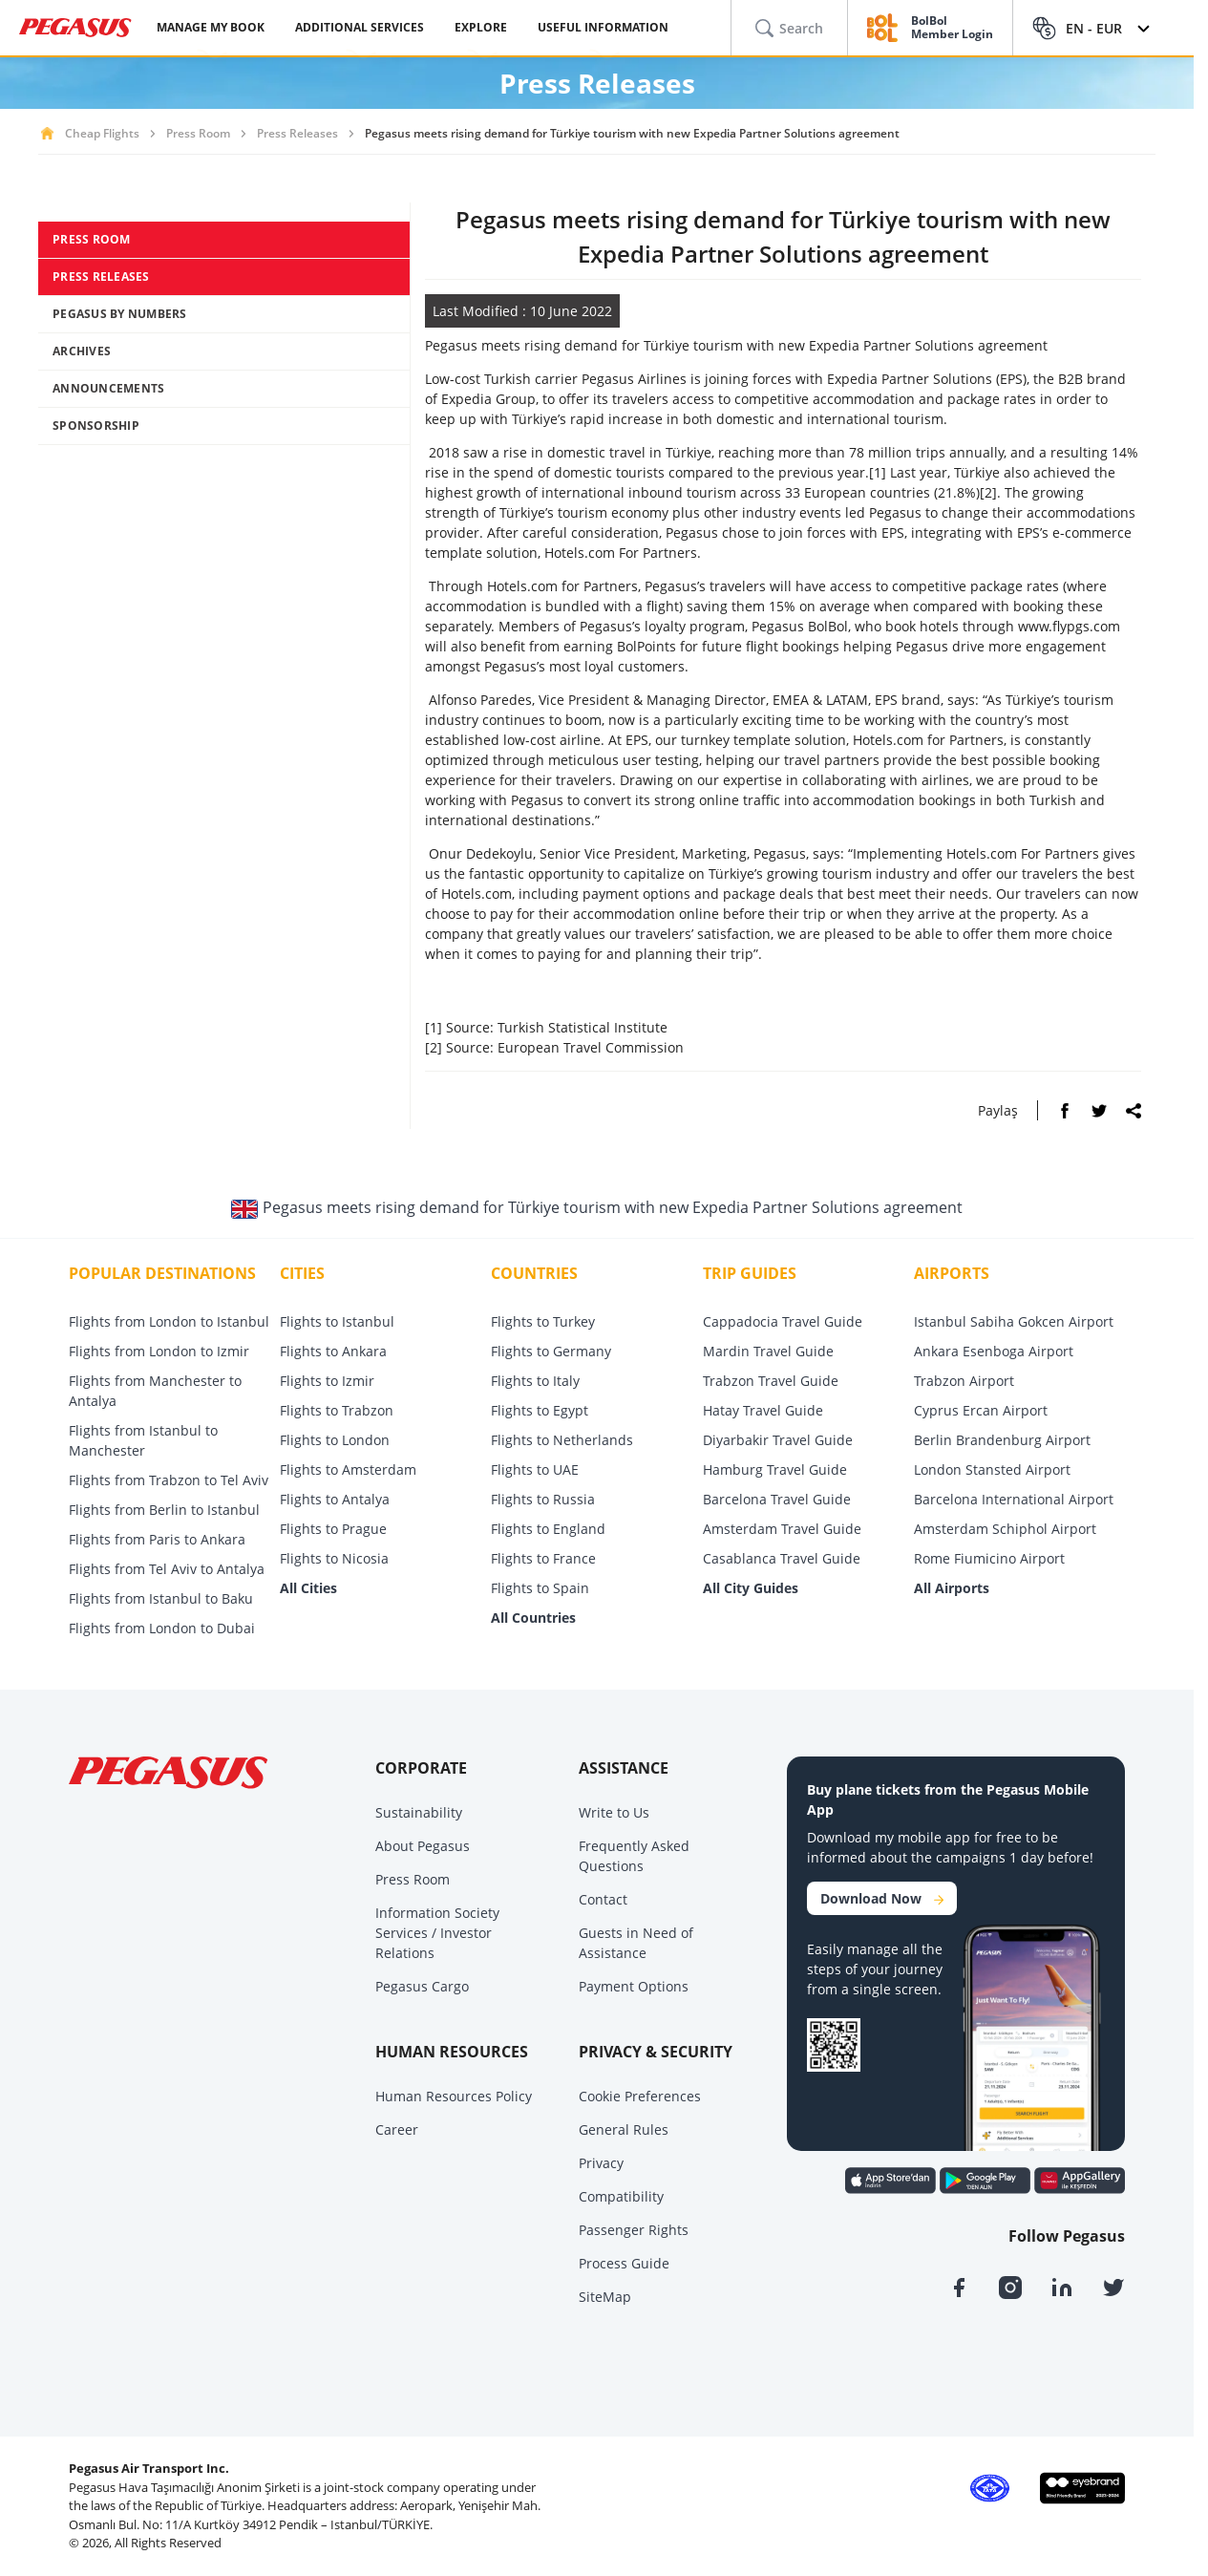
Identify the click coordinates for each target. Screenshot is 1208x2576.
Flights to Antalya (335, 1499)
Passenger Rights (634, 2230)
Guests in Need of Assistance (636, 1943)
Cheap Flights (102, 133)
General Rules (623, 2129)
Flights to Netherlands (562, 1440)
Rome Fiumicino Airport (989, 1558)
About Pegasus (422, 1846)
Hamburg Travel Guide (775, 1469)
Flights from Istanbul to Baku (161, 1598)
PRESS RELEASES (101, 276)
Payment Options (634, 1986)
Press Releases (297, 133)
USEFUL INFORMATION (603, 27)
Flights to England (548, 1529)
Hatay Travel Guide (763, 1410)
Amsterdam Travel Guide (782, 1529)
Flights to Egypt (539, 1410)
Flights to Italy (535, 1381)
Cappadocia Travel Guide (782, 1321)
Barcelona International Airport (1013, 1499)
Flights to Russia (543, 1499)
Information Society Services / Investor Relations (437, 1933)
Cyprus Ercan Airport (981, 1410)
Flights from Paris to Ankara (157, 1539)
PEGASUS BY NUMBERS (120, 314)
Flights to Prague (333, 1529)
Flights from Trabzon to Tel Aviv (168, 1480)
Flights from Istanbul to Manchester (143, 1440)
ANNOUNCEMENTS (108, 388)
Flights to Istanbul (337, 1321)
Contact (603, 1899)
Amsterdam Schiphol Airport (1005, 1529)
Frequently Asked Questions (634, 1856)
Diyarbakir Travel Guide (778, 1440)
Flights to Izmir (327, 1381)
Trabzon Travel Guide (770, 1381)
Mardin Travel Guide (768, 1351)
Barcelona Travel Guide (777, 1499)
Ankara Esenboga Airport (993, 1351)
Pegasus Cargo (422, 1986)
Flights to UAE (535, 1469)
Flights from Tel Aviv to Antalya (167, 1569)
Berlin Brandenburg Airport (1002, 1440)
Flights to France (543, 1558)
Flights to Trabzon (336, 1410)
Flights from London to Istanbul (169, 1321)
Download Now (881, 1898)
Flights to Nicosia (334, 1558)
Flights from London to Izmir (159, 1351)
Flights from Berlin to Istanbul (164, 1510)
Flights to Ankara (333, 1351)
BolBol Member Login (952, 28)
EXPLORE (481, 27)
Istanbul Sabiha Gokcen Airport (1013, 1321)
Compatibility (621, 2196)
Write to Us (614, 1812)
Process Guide (624, 2263)
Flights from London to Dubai (162, 1628)
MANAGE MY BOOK (211, 27)
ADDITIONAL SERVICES (359, 27)
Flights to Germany (551, 1351)
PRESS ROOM (92, 239)
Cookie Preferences (640, 2096)
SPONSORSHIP (96, 425)
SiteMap (605, 2297)
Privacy (601, 2163)
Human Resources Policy (453, 2096)
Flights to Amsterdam (348, 1469)
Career (396, 2129)
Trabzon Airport (964, 1381)
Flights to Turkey (543, 1321)
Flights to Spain (540, 1588)
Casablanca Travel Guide (781, 1558)
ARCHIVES (82, 351)
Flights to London (335, 1440)
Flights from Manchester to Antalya (155, 1391)
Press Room (198, 133)
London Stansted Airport (992, 1469)
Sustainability (418, 1812)
